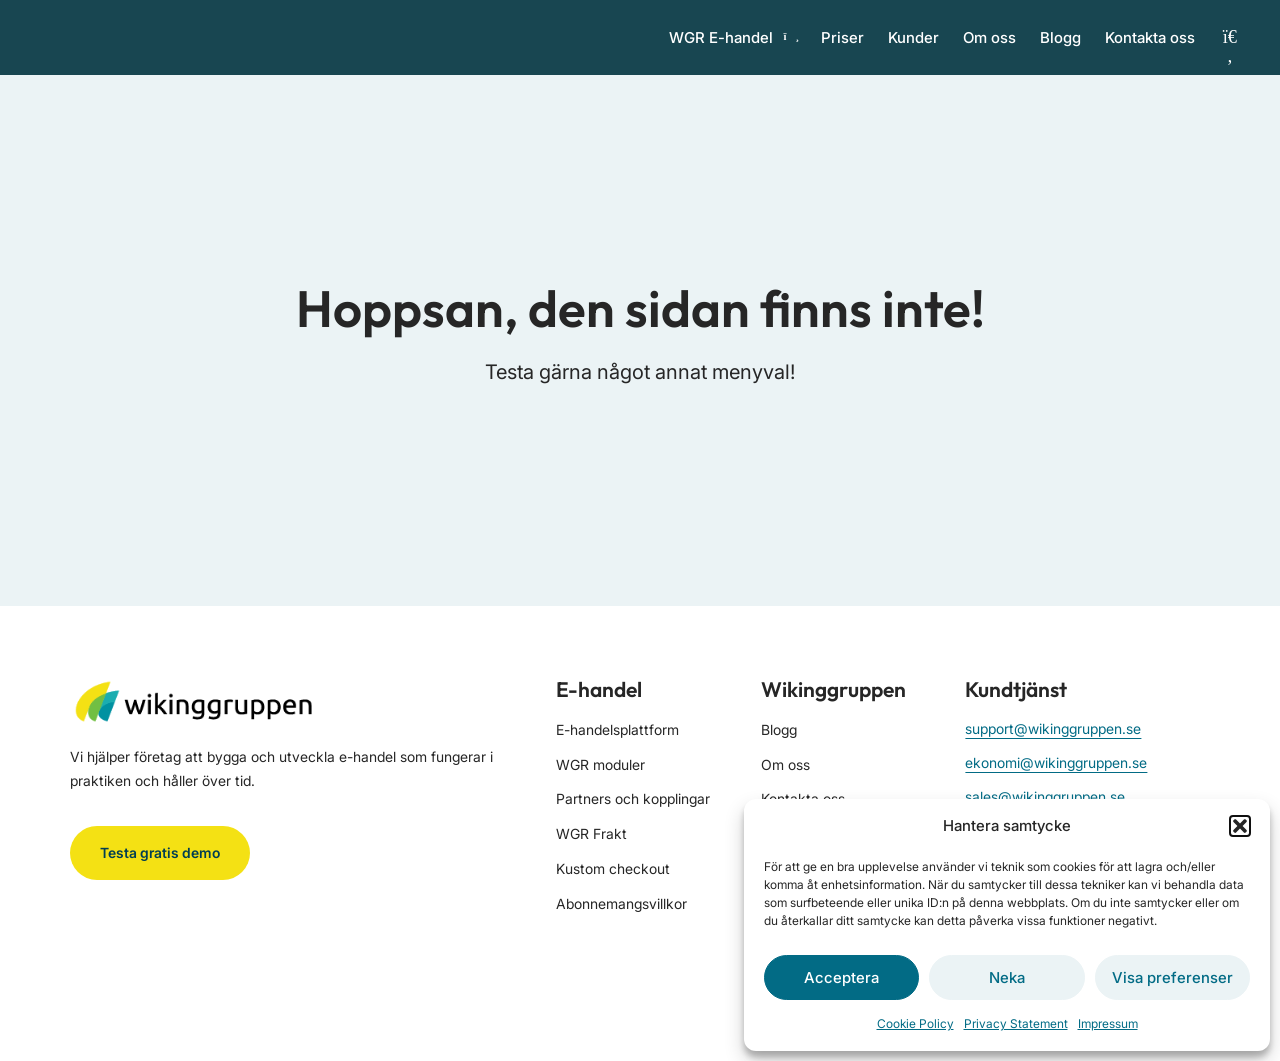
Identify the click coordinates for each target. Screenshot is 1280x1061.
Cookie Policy (915, 1023)
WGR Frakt (591, 857)
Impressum (1108, 1023)
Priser (842, 49)
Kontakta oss (1150, 49)
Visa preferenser (1172, 977)
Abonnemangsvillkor (621, 926)
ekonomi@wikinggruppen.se (1056, 785)
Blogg (1060, 49)
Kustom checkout (613, 891)
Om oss (989, 49)
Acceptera (841, 977)
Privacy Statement (1016, 1023)
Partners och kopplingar (633, 822)
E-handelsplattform (617, 752)
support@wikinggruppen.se (1053, 751)
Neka (1007, 977)
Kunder (913, 49)
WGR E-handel (733, 49)
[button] (1240, 826)
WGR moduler (600, 787)
